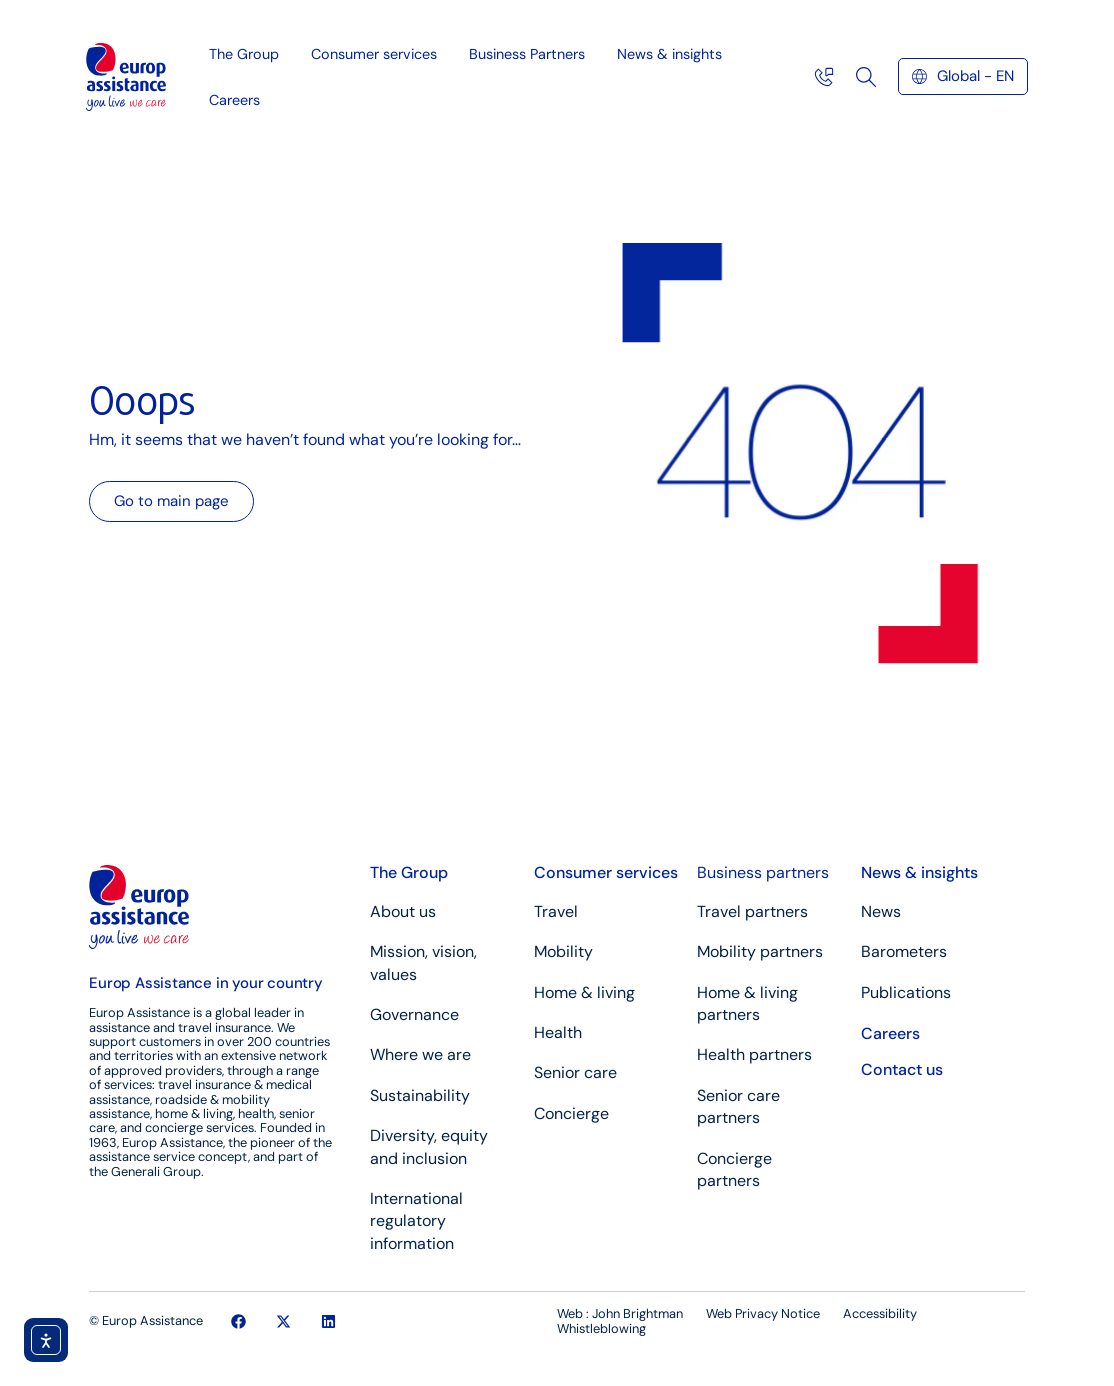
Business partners (763, 872)
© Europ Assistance (146, 1320)
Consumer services (379, 54)
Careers (234, 100)
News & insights (674, 54)
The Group (249, 54)
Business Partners (532, 54)
